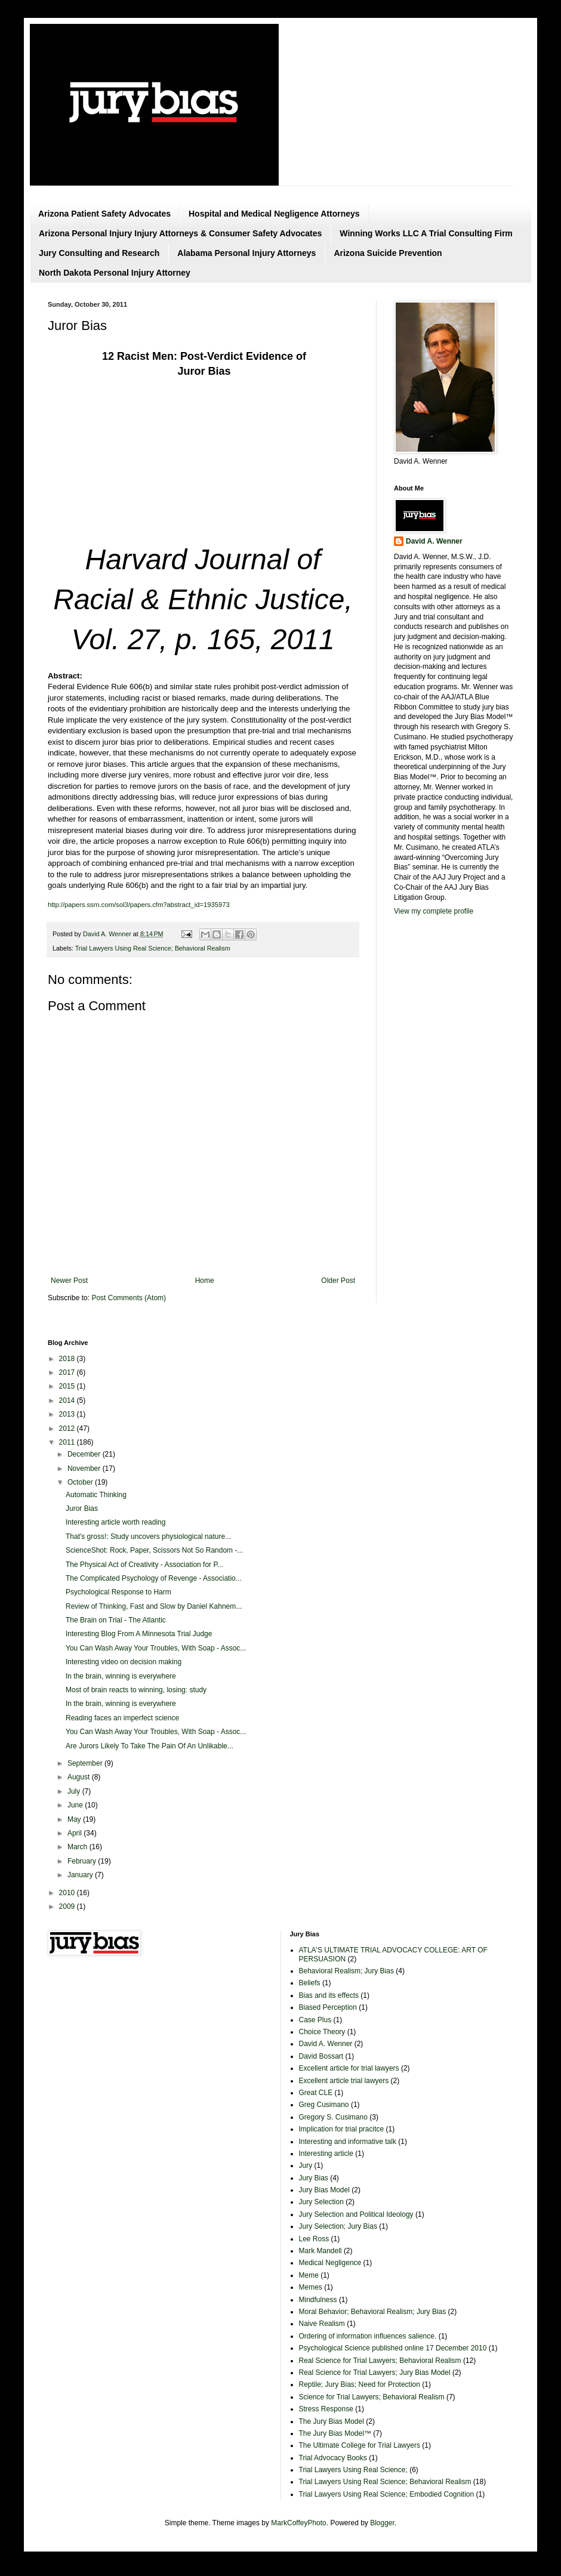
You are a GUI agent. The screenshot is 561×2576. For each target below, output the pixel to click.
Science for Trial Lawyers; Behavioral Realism (372, 2397)
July (74, 1791)
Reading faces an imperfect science (122, 1718)
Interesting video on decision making (123, 1662)
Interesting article (326, 2153)
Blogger (382, 2523)
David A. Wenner (434, 541)
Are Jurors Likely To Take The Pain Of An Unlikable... (149, 1746)
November (85, 1468)
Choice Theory (322, 2032)
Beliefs (309, 1983)
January (81, 1875)
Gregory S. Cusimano (333, 2117)
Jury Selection (321, 2202)
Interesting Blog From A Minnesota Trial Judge (139, 1634)
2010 (68, 1893)
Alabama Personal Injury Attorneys (246, 253)
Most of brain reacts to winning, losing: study (136, 1690)
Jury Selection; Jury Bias (338, 2226)
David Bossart (321, 2056)
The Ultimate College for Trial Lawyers (359, 2445)
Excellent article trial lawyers (344, 2081)
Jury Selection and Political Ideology (356, 2214)
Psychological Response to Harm (118, 1592)
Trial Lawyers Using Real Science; (353, 2470)
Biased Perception (328, 2007)
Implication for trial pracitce (341, 2129)
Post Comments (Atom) (128, 1298)
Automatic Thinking (96, 1495)
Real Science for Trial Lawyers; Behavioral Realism (380, 2360)
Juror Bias (82, 1508)
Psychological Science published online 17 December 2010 (393, 2348)
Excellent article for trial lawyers (349, 2068)
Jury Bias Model (324, 2190)
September (85, 1763)
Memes (310, 2287)
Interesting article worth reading (115, 1522)
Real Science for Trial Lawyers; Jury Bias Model (375, 2372)
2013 (68, 1414)
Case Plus (315, 2020)
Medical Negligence (330, 2263)
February (82, 1861)
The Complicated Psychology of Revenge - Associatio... (154, 1578)
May (75, 1819)
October (81, 1482)
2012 (68, 1428)
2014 (68, 1400)
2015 (68, 1386)
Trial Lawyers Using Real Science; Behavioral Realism (152, 948)
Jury (306, 2165)
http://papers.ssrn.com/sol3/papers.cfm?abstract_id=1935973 (139, 904)
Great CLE (316, 2092)
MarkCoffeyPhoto (298, 2523)
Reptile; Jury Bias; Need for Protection (359, 2384)
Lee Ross (314, 2239)
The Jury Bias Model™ (335, 2433)
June (76, 1805)
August (79, 1777)
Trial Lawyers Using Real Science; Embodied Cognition (386, 2494)
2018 (68, 1359)
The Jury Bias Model (331, 2421)
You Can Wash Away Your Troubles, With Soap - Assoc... (156, 1648)
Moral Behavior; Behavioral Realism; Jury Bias (372, 2311)
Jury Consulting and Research (99, 253)
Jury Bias (313, 2178)
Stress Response (326, 2409)
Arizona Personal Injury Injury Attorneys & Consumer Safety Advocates (180, 233)
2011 (68, 1442)
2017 (68, 1372)
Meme (309, 2275)
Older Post (338, 1280)
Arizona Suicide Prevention (388, 253)
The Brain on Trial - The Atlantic (116, 1620)
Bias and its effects (329, 1995)
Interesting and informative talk (347, 2141)
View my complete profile (433, 911)
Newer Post (69, 1280)
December (85, 1454)
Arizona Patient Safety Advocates (104, 213)
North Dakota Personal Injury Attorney (114, 272)
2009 (68, 1906)
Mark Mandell (320, 2251)
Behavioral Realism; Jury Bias (346, 1971)
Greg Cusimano (324, 2104)
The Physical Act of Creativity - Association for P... (144, 1564)
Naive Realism (322, 2323)
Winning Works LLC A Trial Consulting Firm (426, 233)
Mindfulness (318, 2300)
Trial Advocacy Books (333, 2458)
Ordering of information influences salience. (368, 2336)
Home (204, 1280)
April (75, 1833)
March (78, 1847)
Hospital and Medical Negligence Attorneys (274, 213)
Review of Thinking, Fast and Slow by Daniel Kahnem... (154, 1606)
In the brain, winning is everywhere (121, 1676)
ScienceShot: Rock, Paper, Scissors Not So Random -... (154, 1550)
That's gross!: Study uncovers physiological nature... (148, 1536)
